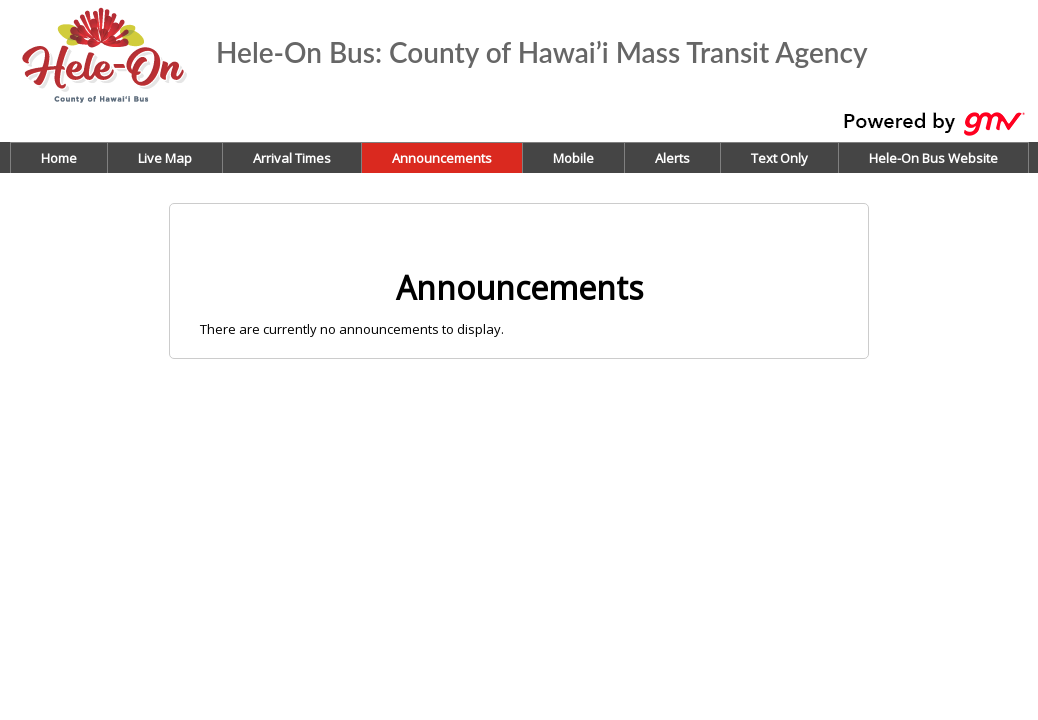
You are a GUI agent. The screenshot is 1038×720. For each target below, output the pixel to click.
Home (59, 158)
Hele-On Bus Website (933, 158)
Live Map (165, 158)
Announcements (442, 158)
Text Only (779, 158)
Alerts (672, 158)
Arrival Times (292, 158)
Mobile (573, 158)
